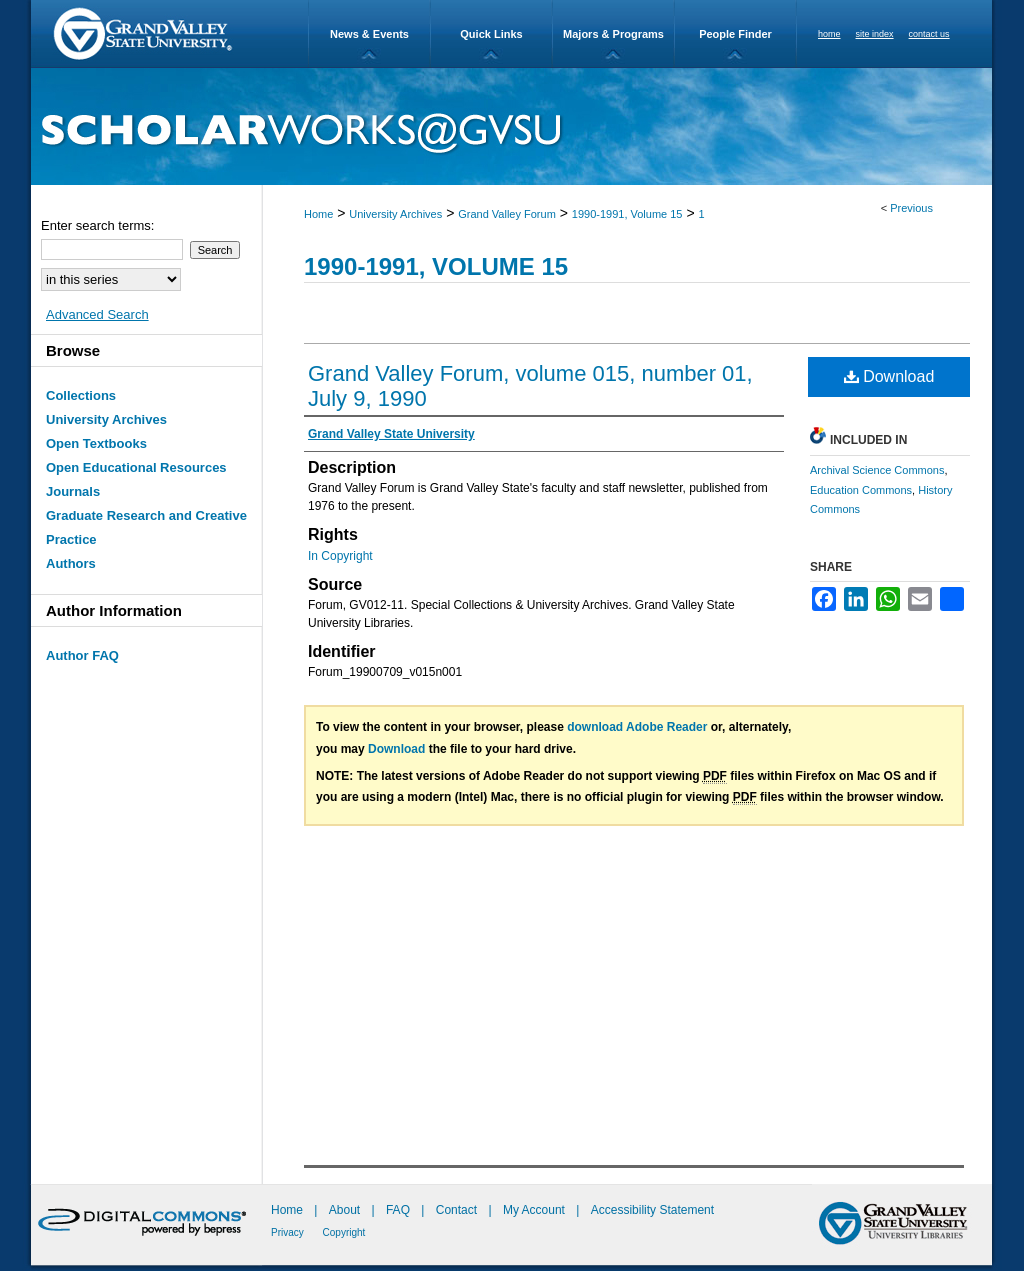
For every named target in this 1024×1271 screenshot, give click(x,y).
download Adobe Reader (637, 727)
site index (875, 34)
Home (318, 214)
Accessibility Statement (652, 1210)
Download (889, 376)
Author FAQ (82, 655)
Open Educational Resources (136, 467)
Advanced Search (97, 314)
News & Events (369, 34)
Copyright (344, 1232)
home (829, 34)
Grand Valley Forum (507, 214)
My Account (535, 1210)
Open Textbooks (96, 443)
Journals (73, 491)
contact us (929, 34)
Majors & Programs (613, 34)
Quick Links (491, 34)
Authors (71, 563)
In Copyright (340, 556)
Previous (911, 208)
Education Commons (861, 490)
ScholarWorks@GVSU (511, 126)
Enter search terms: (97, 225)
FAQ (399, 1210)
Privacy (289, 1232)
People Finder (735, 34)
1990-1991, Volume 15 (627, 214)
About (346, 1210)
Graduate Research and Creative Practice (146, 527)
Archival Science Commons (877, 470)
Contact (456, 1210)
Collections (81, 395)
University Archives (395, 214)
